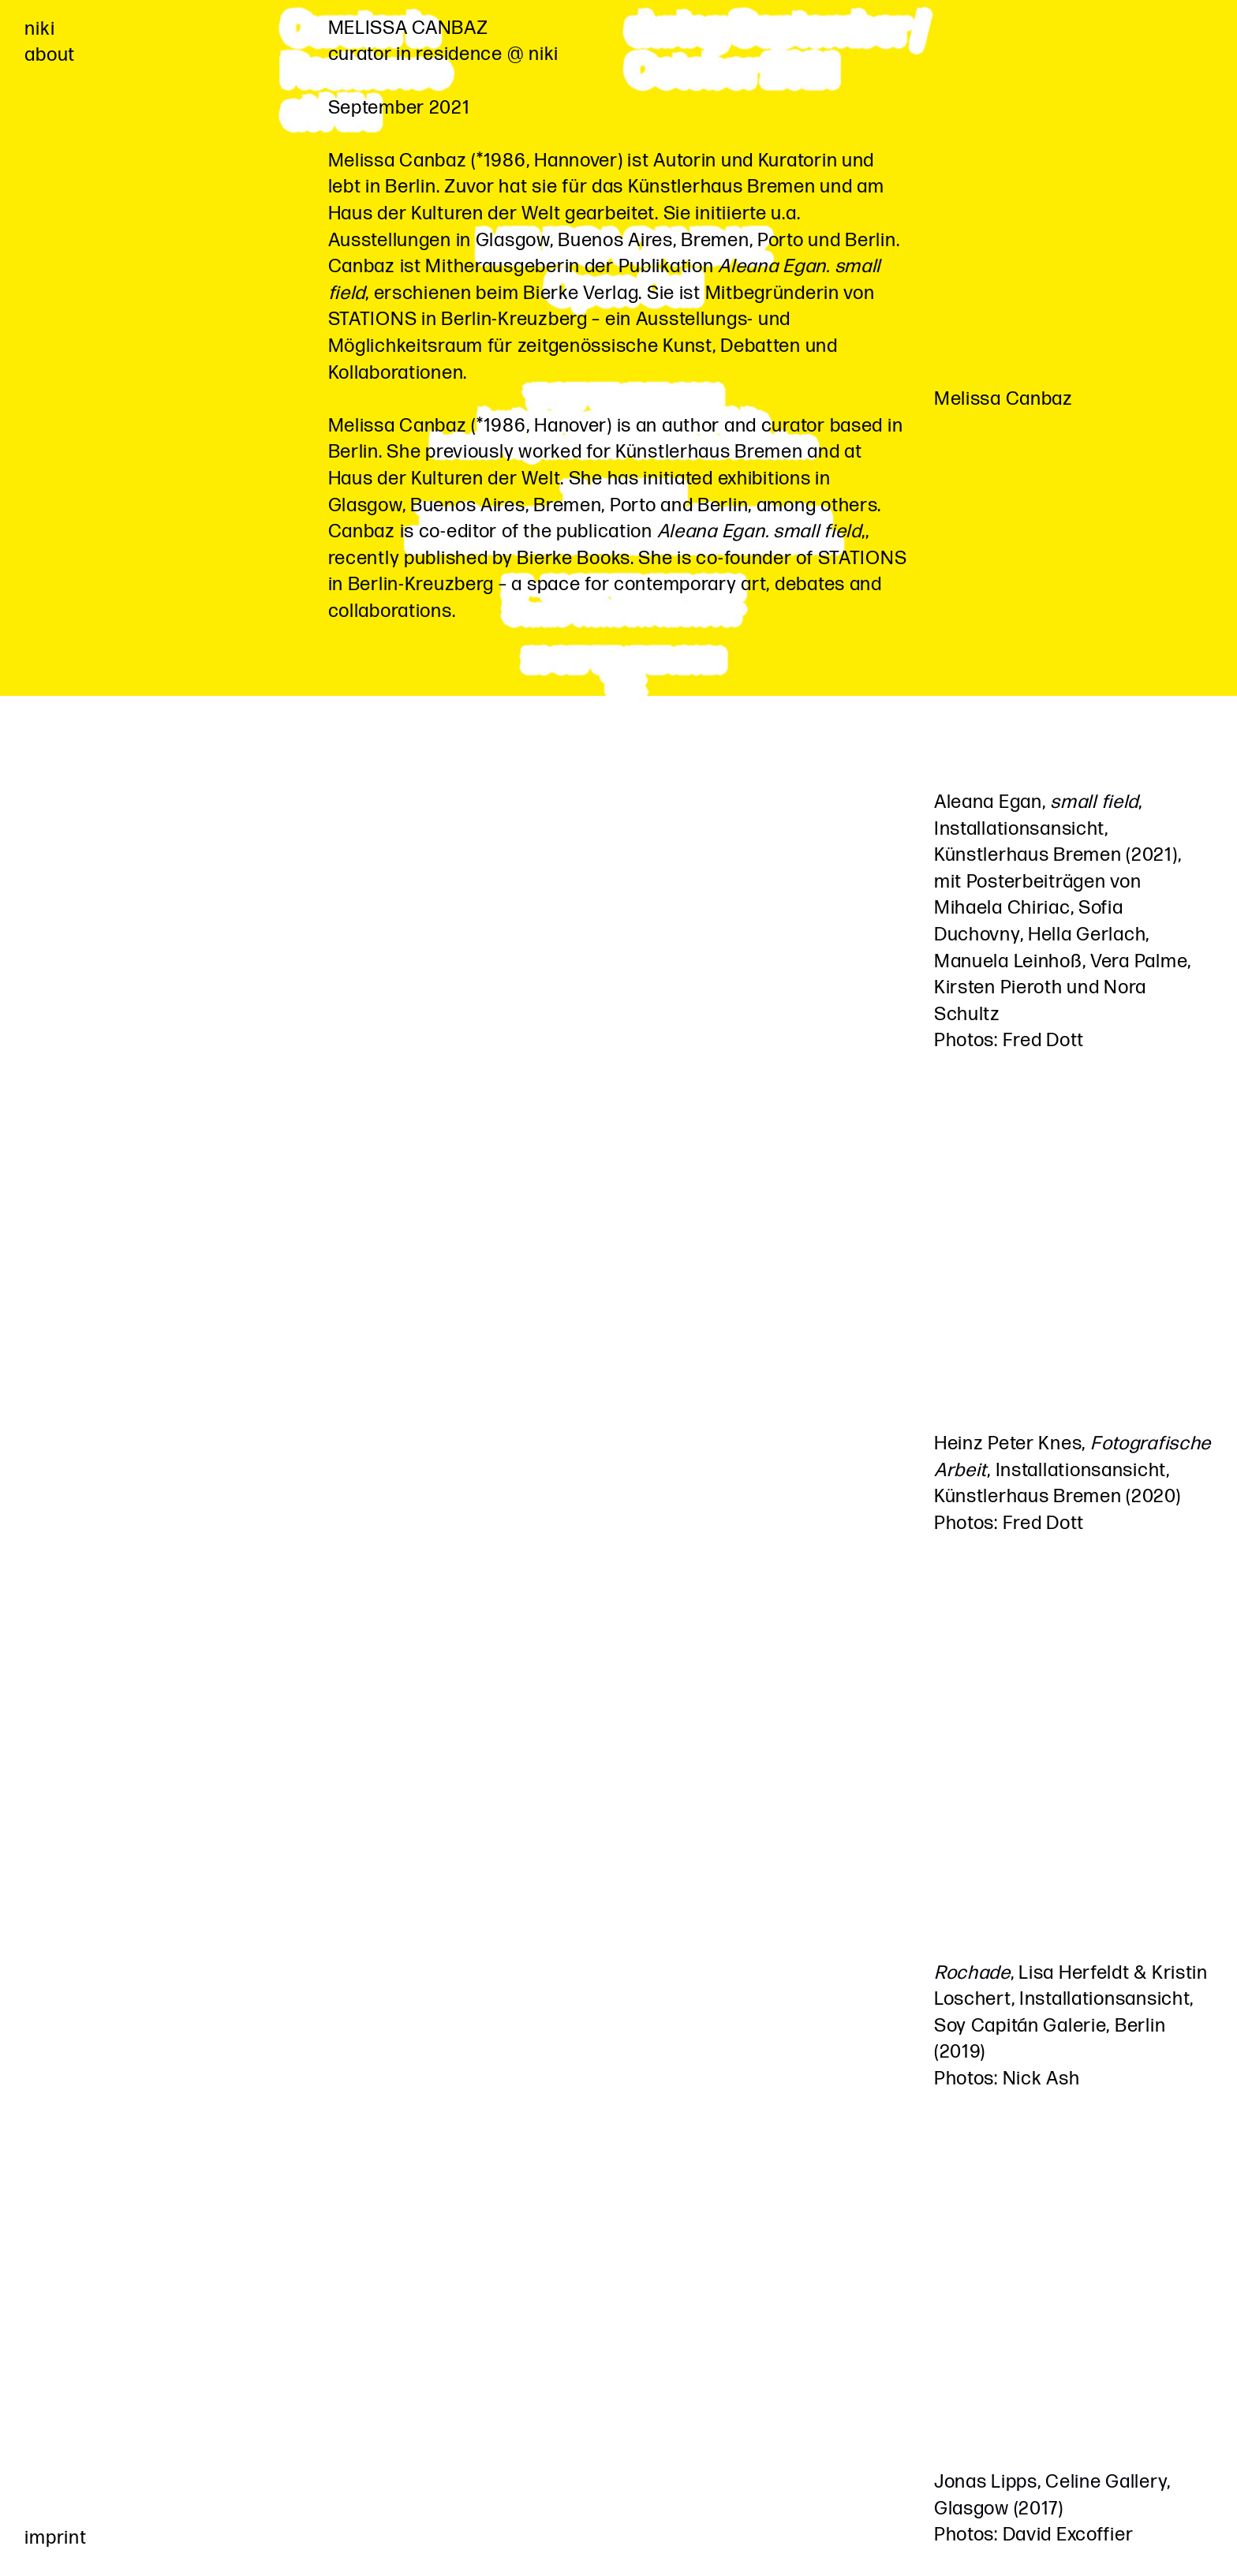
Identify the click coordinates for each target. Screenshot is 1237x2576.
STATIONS (372, 319)
